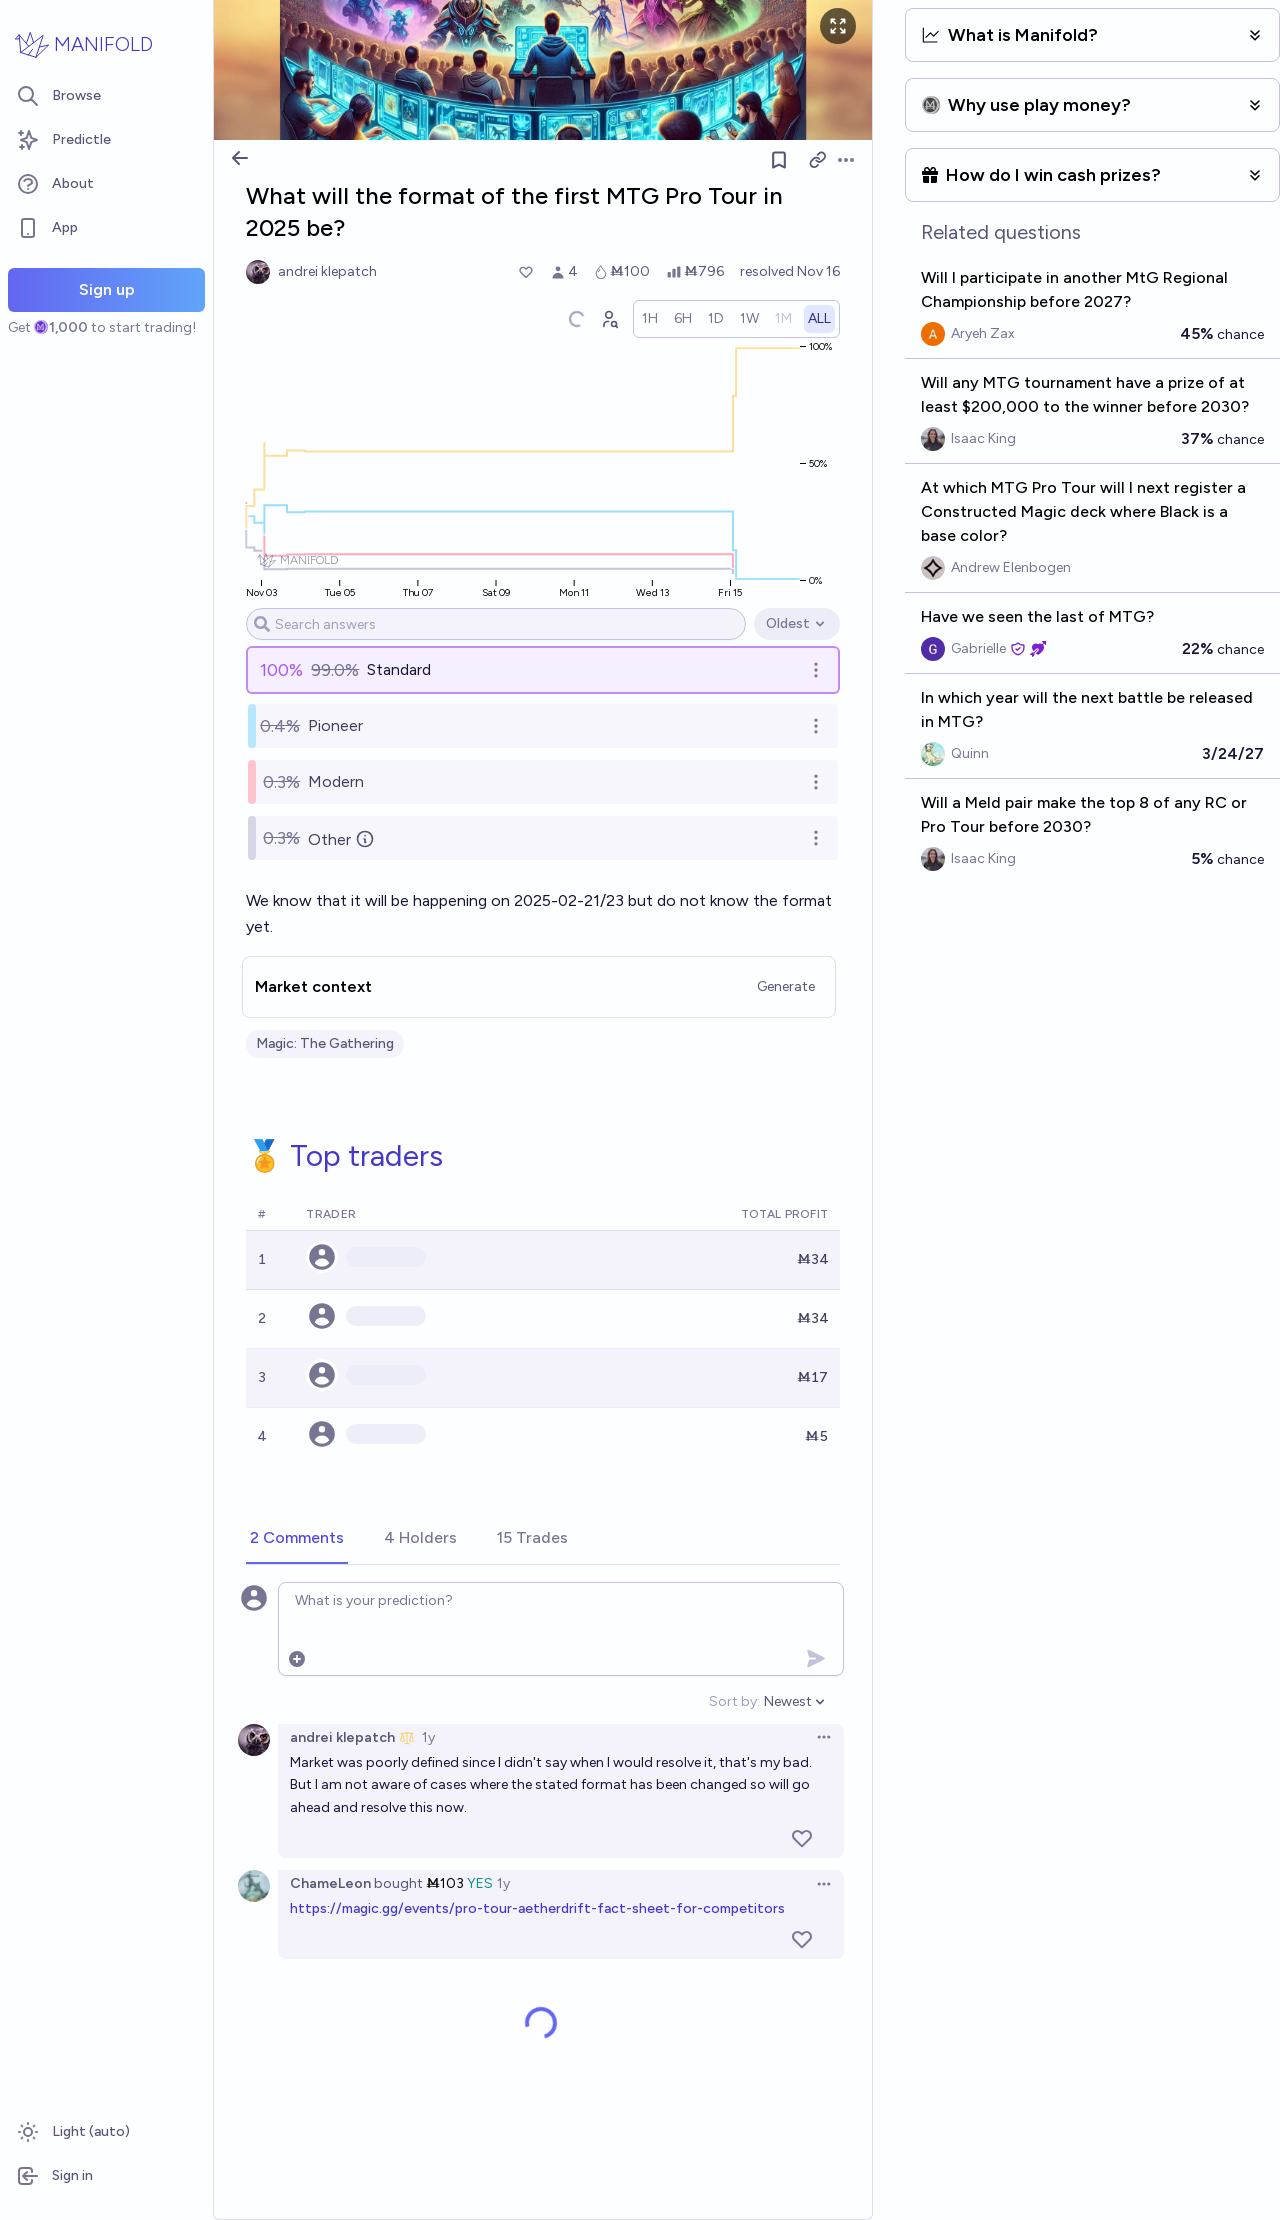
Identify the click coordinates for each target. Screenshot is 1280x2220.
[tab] (297, 1539)
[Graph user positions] (609, 319)
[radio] (650, 319)
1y (428, 1737)
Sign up (107, 289)
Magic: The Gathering (325, 1043)
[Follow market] (779, 160)
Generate (786, 986)
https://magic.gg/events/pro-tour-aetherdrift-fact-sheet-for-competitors (537, 1908)
